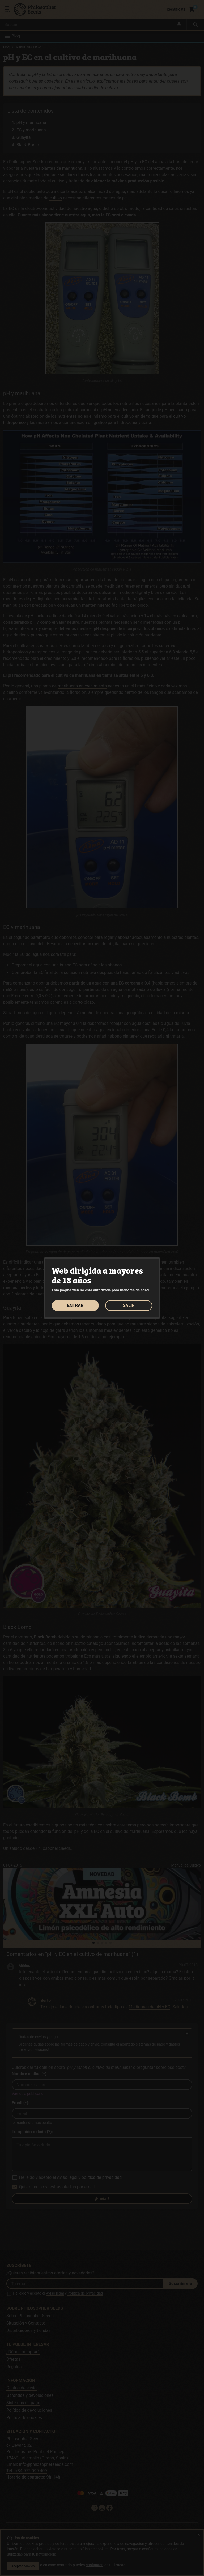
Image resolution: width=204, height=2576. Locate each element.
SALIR (128, 1305)
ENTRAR (75, 1305)
